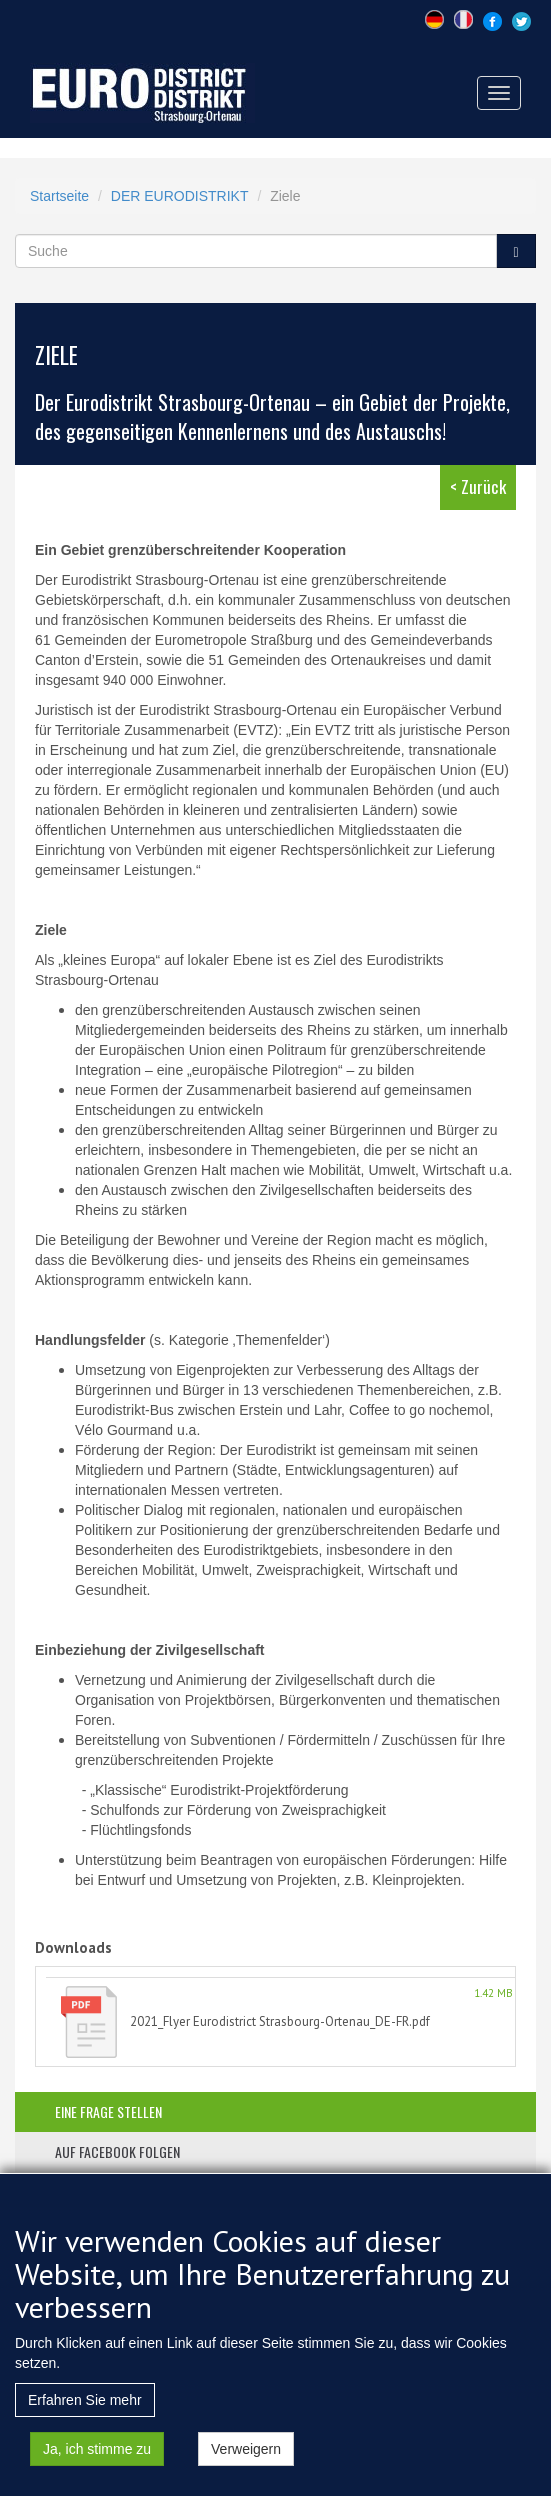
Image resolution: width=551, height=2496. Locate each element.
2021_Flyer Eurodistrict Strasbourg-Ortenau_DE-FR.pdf (280, 2021)
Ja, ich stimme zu (97, 2466)
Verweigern (246, 2466)
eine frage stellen (108, 2111)
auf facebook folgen (117, 2151)
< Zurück (478, 486)
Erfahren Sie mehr (85, 2417)
